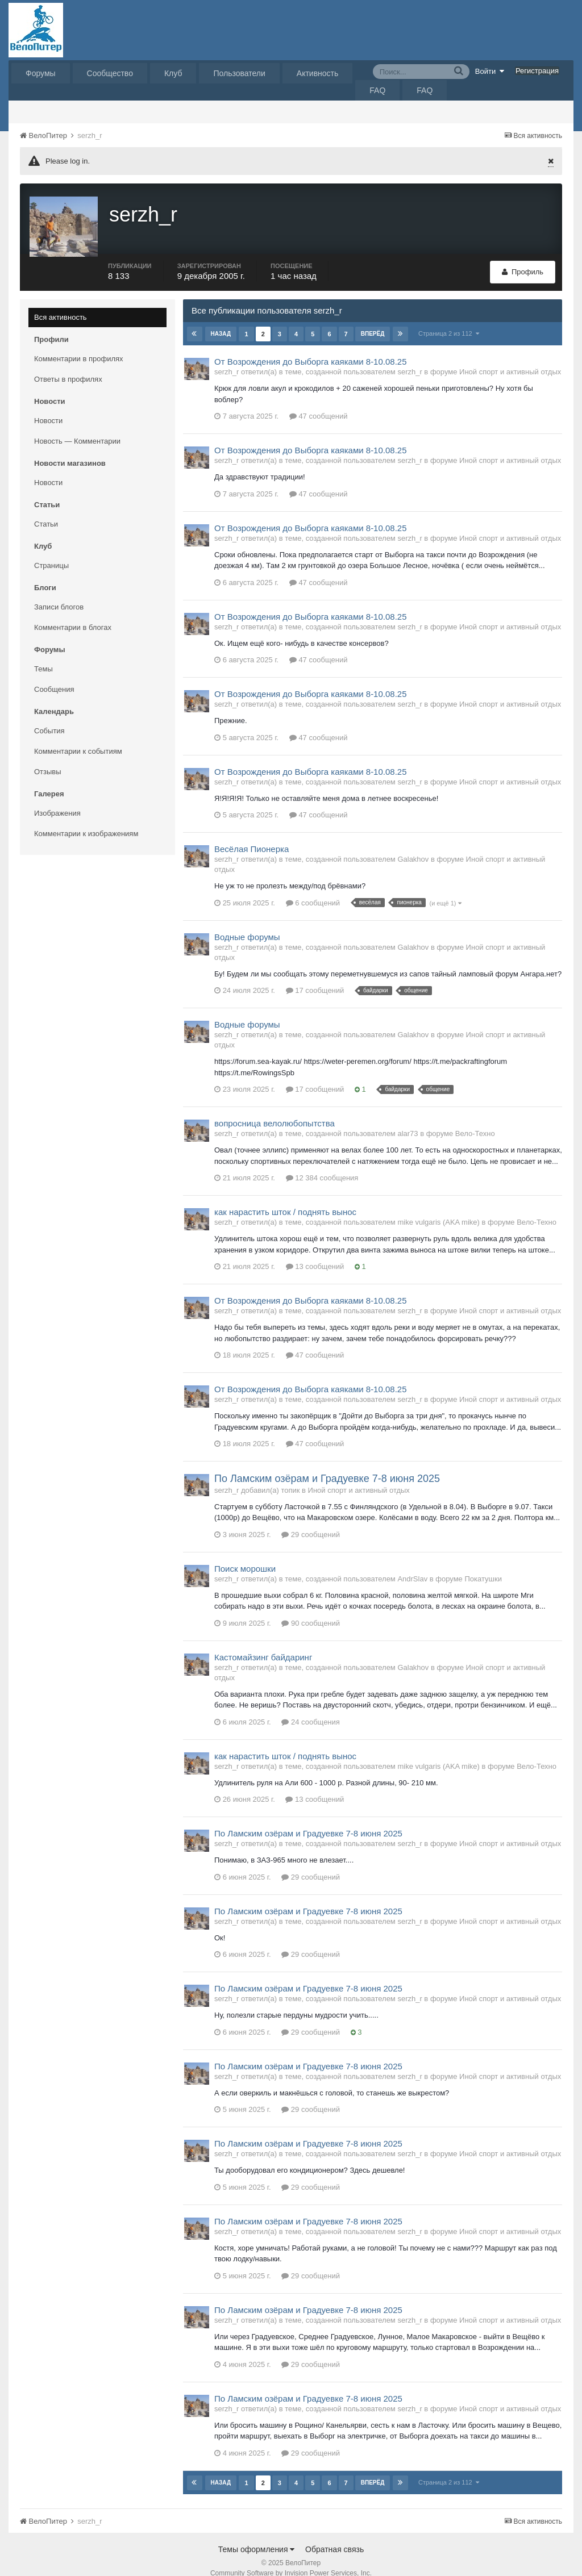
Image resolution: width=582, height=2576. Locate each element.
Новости (48, 407)
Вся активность (60, 303)
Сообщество (110, 73)
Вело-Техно (475, 1120)
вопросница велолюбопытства (274, 1109)
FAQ (377, 90)
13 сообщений (315, 1253)
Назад (221, 320)
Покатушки (482, 1565)
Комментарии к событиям (78, 737)
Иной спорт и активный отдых (510, 358)
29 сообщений (310, 1521)
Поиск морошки (245, 1555)
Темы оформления (256, 2535)
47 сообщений (318, 402)
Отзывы (47, 758)
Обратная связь (334, 2535)
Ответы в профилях (68, 365)
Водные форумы (247, 923)
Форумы (41, 73)
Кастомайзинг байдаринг (263, 1643)
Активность (318, 73)
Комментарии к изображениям (86, 820)
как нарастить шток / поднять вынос (285, 1198)
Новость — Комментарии (77, 427)
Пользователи (239, 73)
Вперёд (372, 320)
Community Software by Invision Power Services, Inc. (291, 2560)
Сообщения (54, 675)
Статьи (46, 510)
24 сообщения (310, 1708)
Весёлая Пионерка (251, 835)
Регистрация (537, 70)
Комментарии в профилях (78, 345)
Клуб (173, 73)
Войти (490, 71)
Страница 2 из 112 (448, 319)
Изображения (57, 799)
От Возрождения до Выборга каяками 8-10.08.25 (310, 348)
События (49, 717)
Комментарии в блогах (72, 613)
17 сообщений (315, 976)
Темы (43, 655)
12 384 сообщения (322, 1164)
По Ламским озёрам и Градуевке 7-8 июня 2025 (327, 1465)
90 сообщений (310, 1609)
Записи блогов (59, 593)
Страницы (51, 552)
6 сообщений (313, 889)
